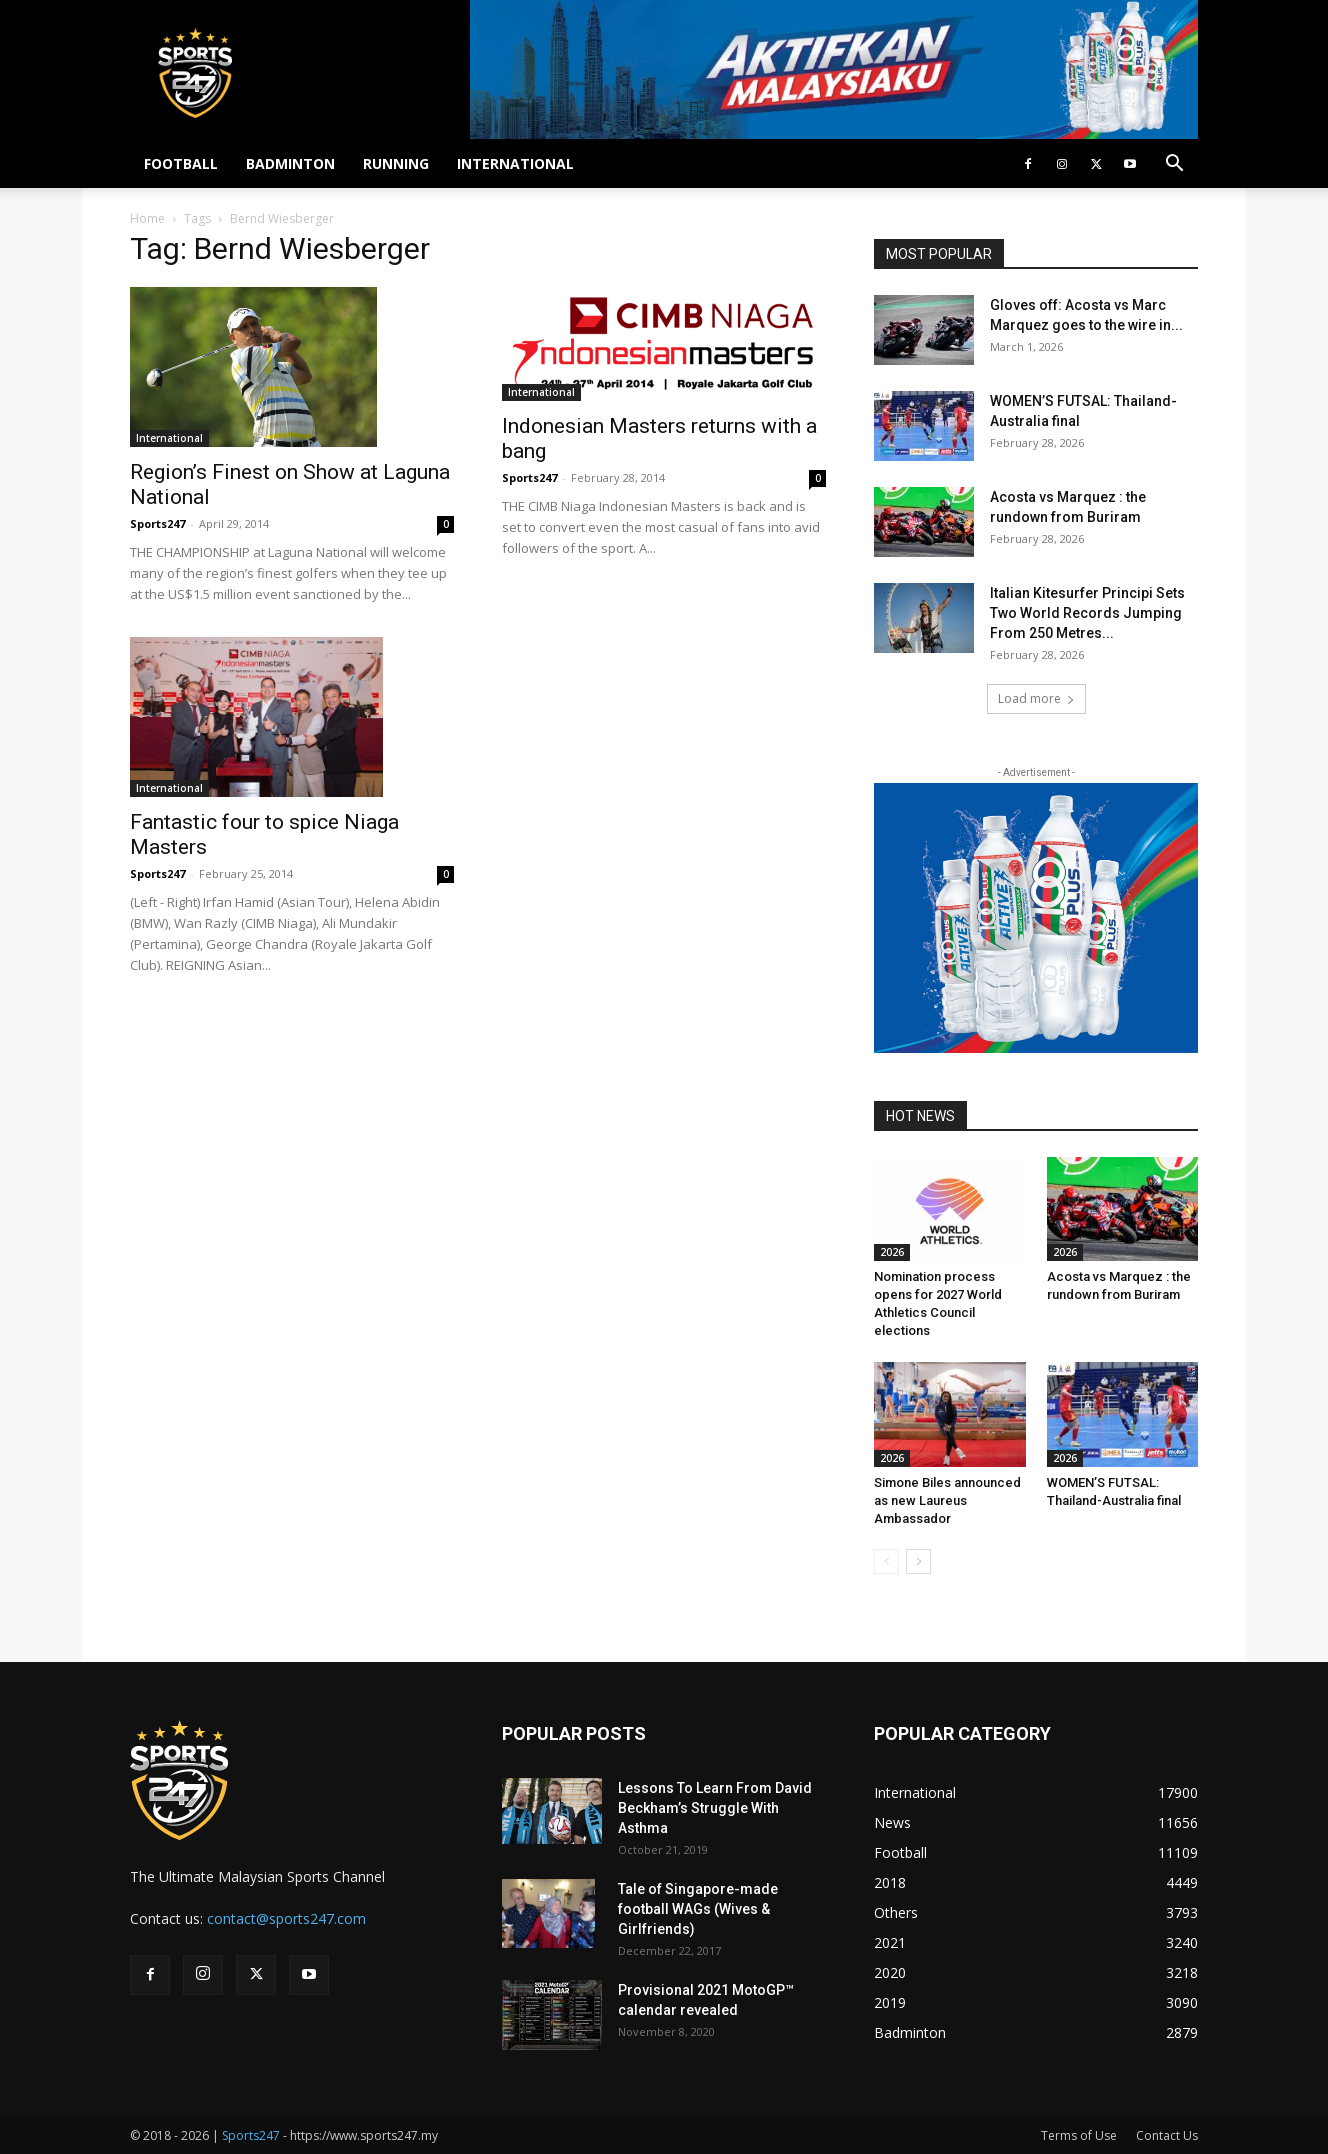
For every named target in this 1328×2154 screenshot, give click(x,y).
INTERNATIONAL (515, 163)
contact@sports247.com (286, 1918)
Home (147, 218)
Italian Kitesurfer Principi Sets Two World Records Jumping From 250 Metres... (1087, 613)
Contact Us (1167, 2135)
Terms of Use (1079, 2135)
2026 (892, 1252)
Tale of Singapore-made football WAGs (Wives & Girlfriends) (698, 1909)
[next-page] (918, 1561)
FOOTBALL (181, 163)
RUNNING (396, 163)
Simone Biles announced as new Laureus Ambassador (947, 1500)
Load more (1036, 698)
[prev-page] (886, 1561)
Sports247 (157, 523)
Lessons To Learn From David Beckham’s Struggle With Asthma (715, 1808)
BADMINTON (290, 163)
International (169, 438)
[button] (1174, 165)
